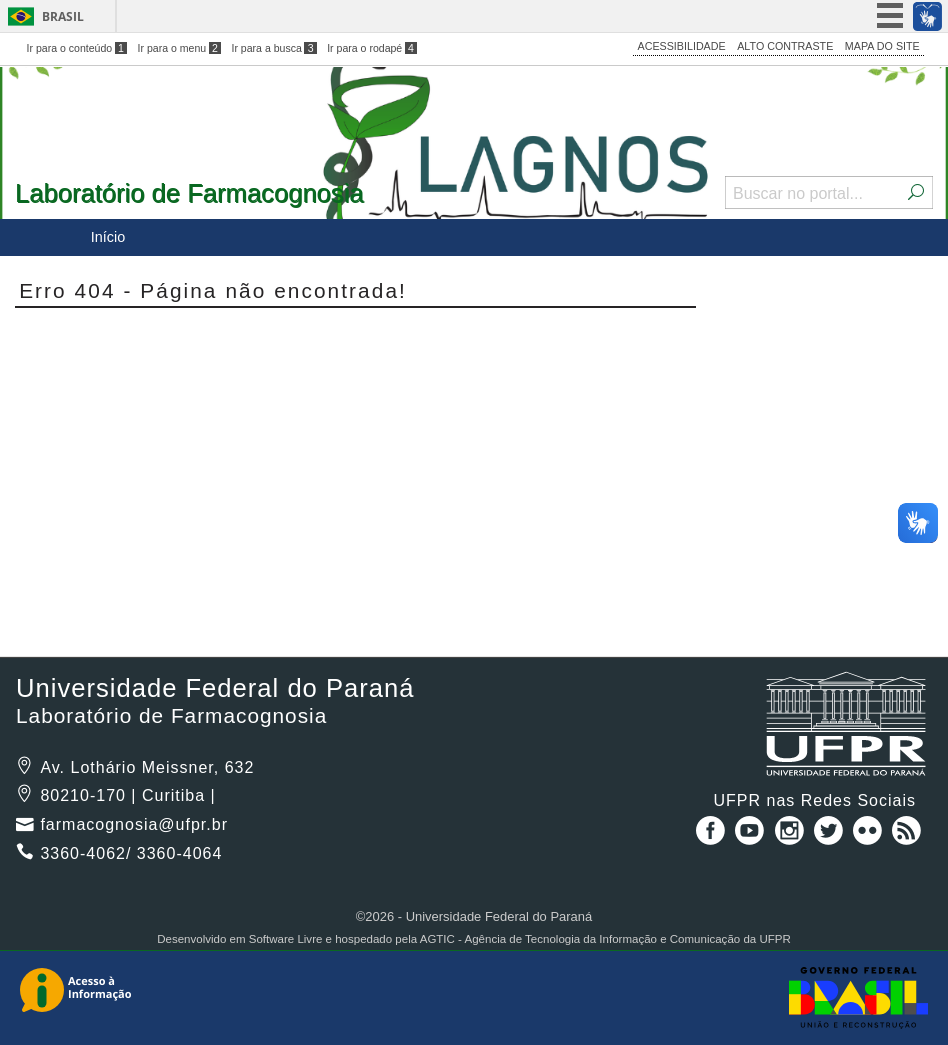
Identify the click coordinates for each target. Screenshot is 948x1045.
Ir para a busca (273, 48)
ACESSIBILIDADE (682, 46)
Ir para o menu (179, 48)
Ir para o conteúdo (77, 48)
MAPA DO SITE (882, 46)
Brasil (63, 16)
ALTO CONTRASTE (785, 46)
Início (108, 237)
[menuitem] (108, 237)
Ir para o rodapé (372, 48)
